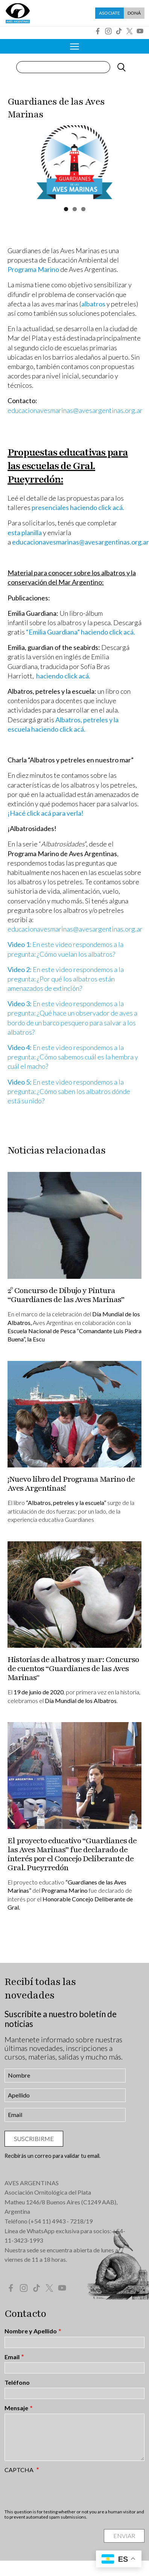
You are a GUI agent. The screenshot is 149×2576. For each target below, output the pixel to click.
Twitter (129, 31)
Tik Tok (118, 31)
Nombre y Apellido (31, 2331)
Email (12, 2357)
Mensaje (16, 2408)
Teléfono (17, 2382)
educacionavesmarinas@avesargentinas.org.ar (75, 410)
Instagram (108, 31)
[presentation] (62, 2490)
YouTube (139, 31)
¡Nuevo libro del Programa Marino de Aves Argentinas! (71, 1484)
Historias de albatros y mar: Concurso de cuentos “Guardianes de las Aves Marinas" (73, 1668)
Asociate (109, 13)
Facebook (97, 31)
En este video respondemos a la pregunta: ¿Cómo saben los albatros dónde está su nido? (69, 1091)
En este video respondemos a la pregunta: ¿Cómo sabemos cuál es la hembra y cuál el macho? (73, 1056)
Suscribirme (34, 2138)
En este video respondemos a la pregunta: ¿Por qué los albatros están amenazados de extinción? (66, 978)
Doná (134, 13)
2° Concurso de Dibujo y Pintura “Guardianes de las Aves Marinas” (66, 1295)
